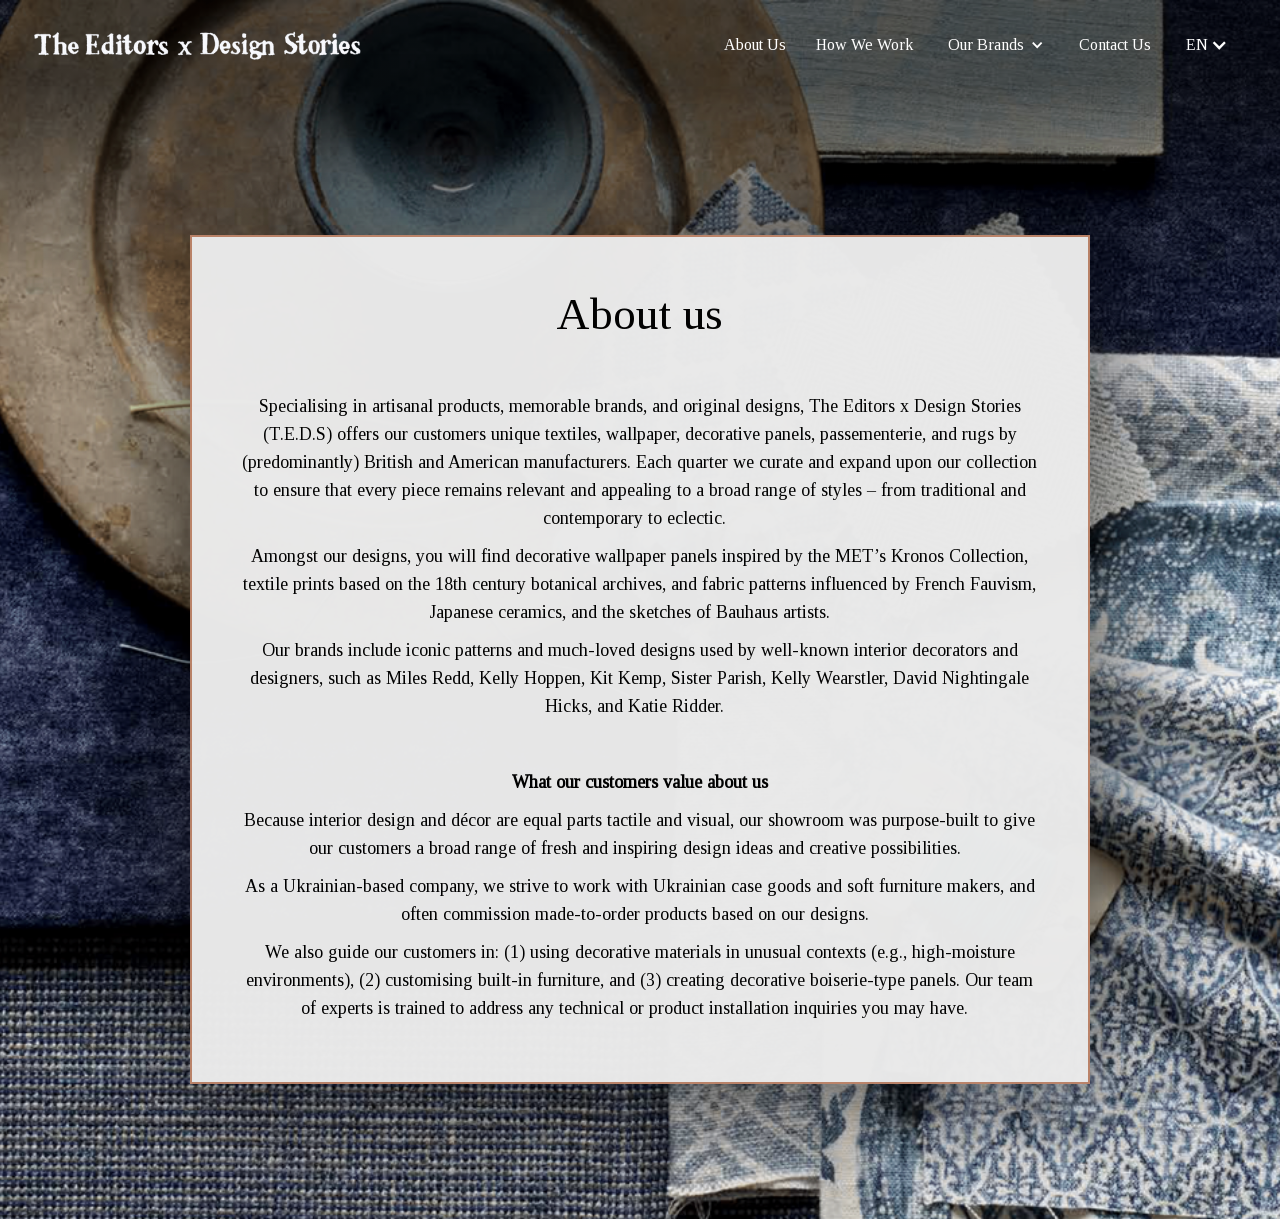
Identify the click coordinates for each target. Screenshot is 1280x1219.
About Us (755, 44)
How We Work (864, 44)
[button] (996, 45)
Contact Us (1115, 44)
